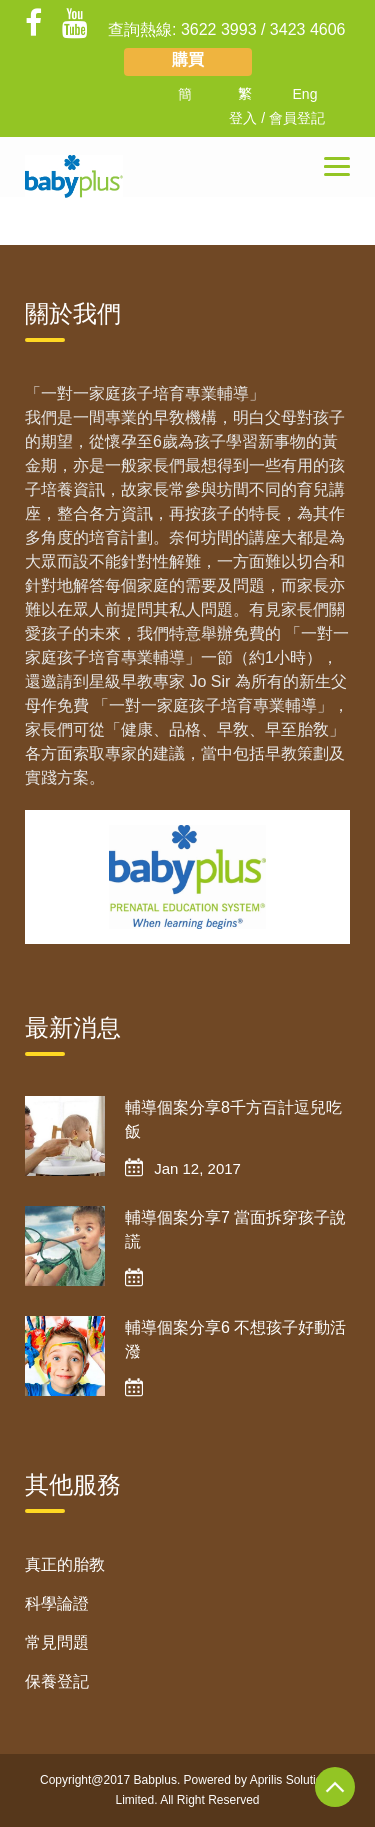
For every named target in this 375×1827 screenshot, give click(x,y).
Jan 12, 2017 (197, 1168)
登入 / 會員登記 (277, 118)
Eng (305, 94)
